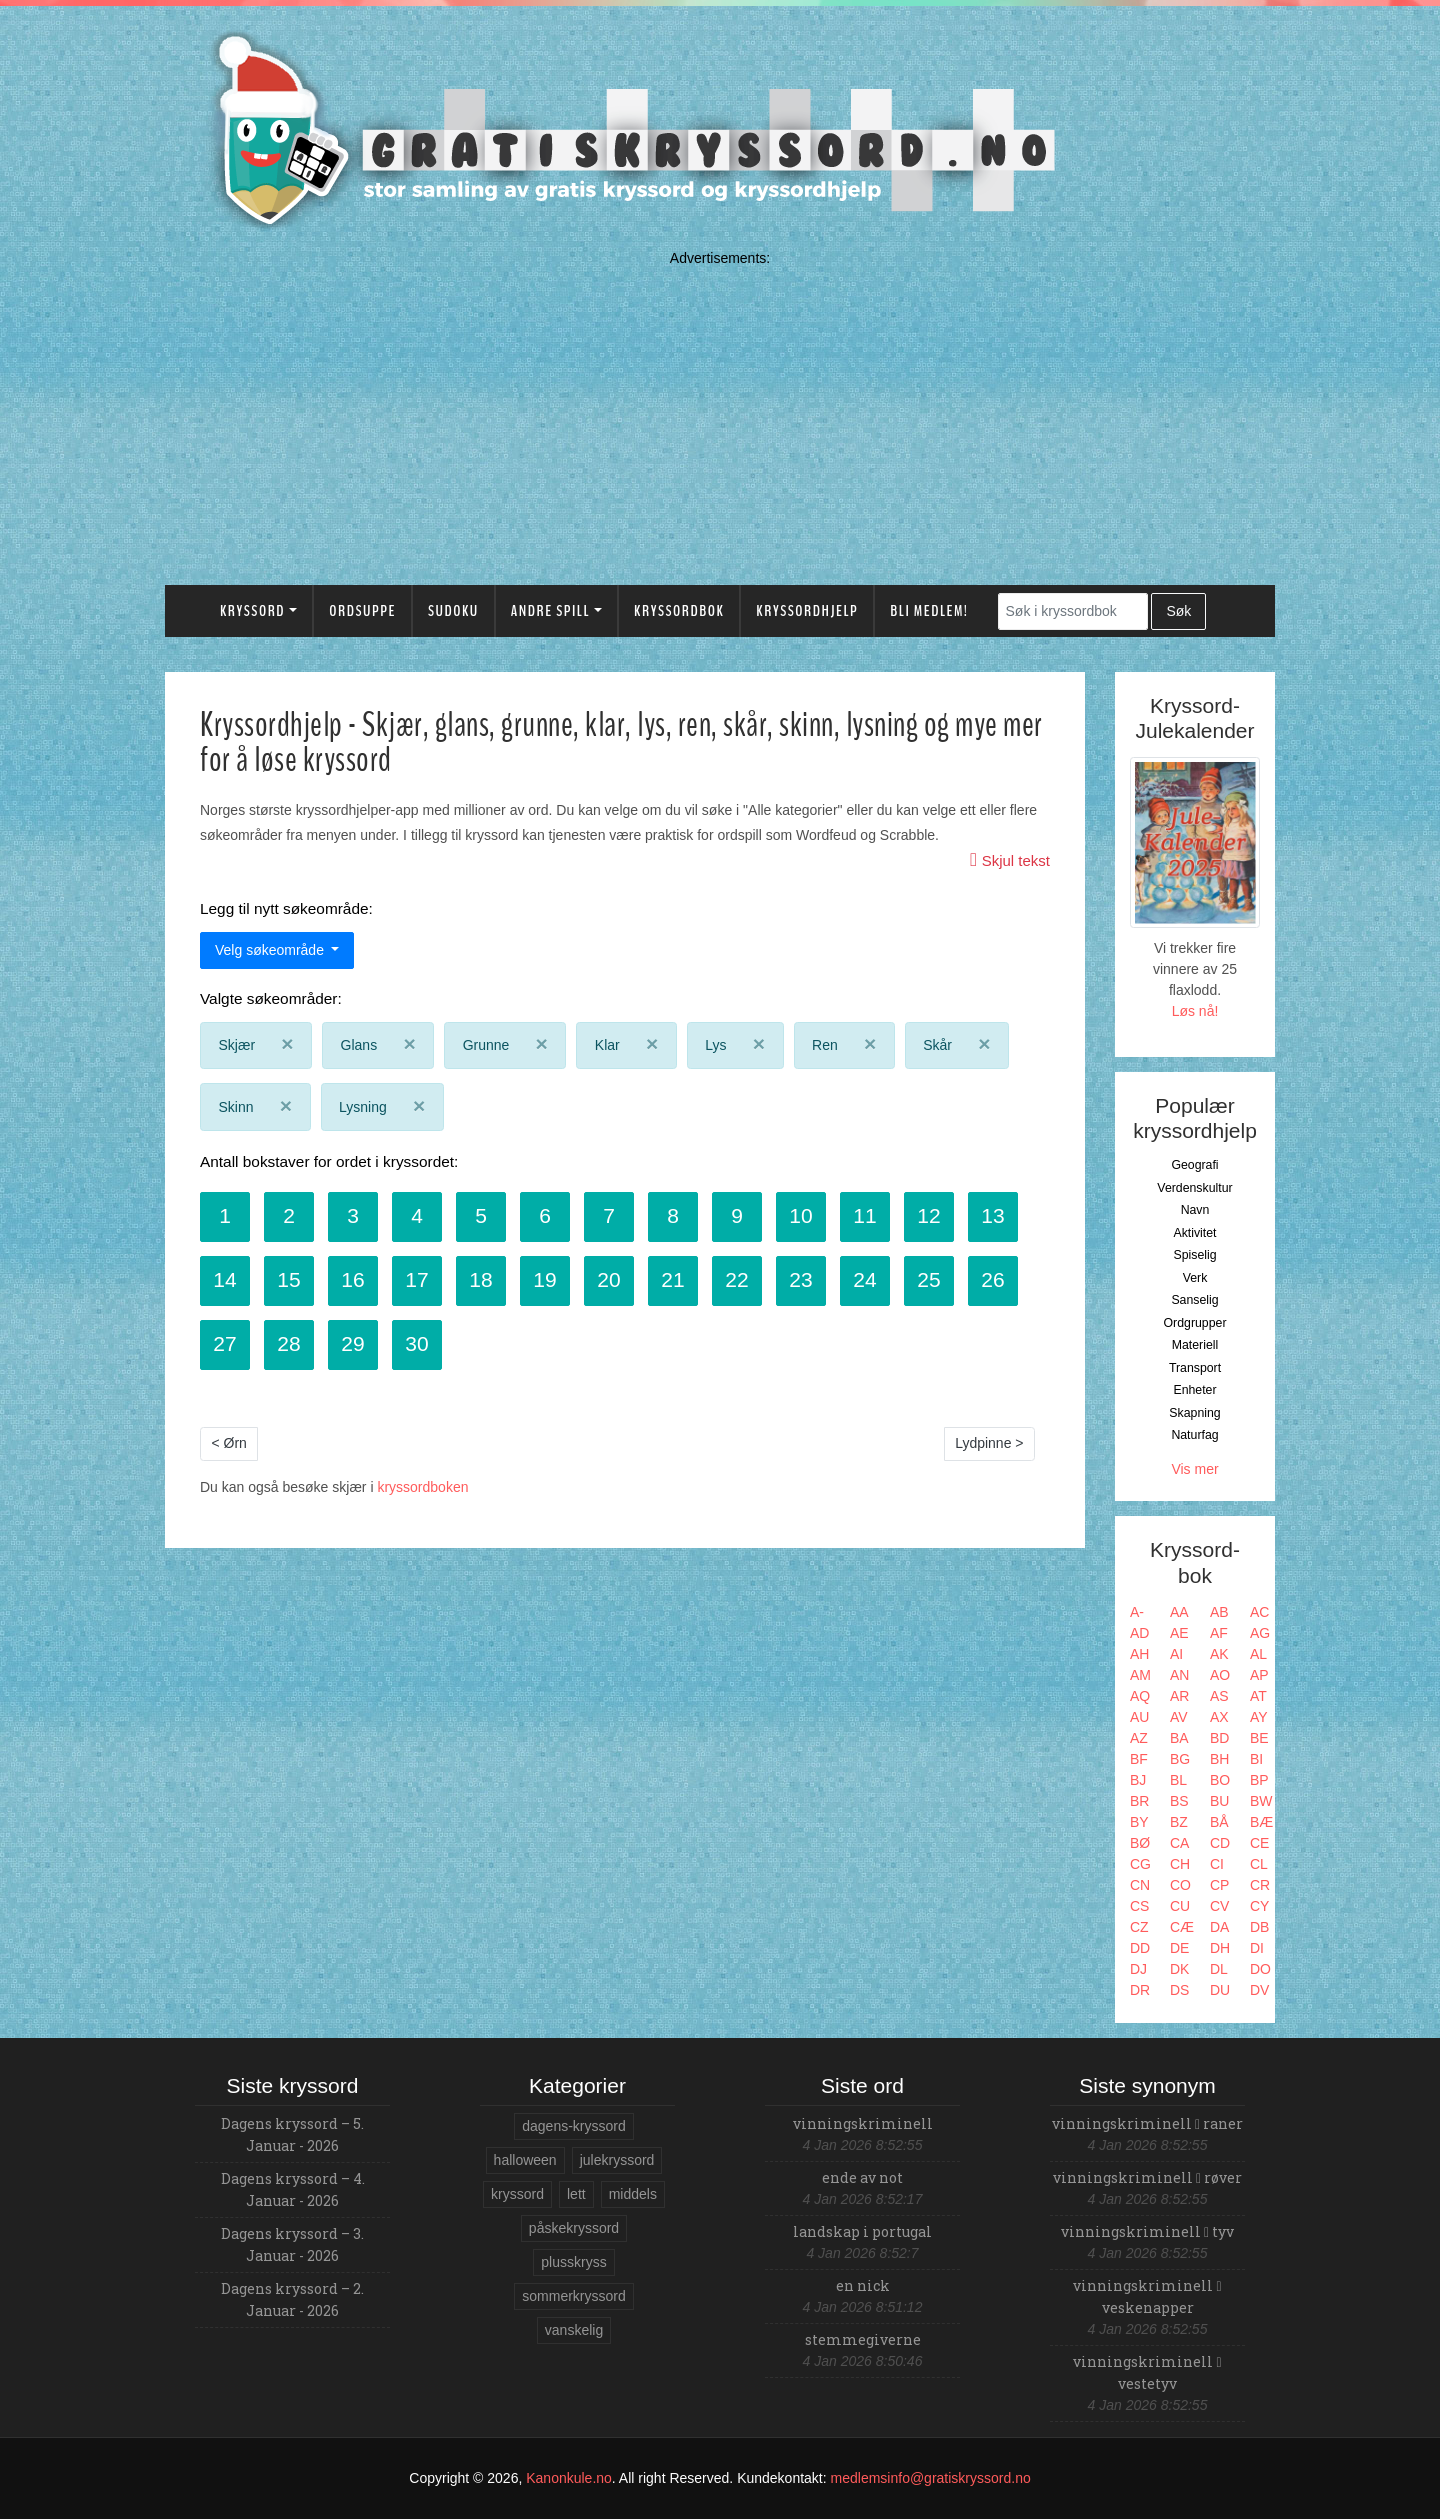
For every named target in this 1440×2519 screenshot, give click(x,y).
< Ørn (229, 1443)
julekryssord (617, 2160)
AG (1260, 1633)
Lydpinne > (989, 1443)
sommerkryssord (573, 2296)
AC (1259, 1612)
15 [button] (288, 1279)
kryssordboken (422, 1487)
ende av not (862, 2177)
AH (1139, 1654)
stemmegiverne (863, 2339)
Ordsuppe (362, 611)
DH (1220, 1948)
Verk (1195, 1278)
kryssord (517, 2194)
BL (1178, 1780)
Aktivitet (1194, 1233)
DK (1179, 1969)
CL (1259, 1864)
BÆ (1261, 1822)
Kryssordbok (679, 611)
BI (1256, 1759)
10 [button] (800, 1215)
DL (1219, 1969)
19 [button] (544, 1279)
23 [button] (800, 1279)
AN (1179, 1675)
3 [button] (353, 1215)
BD (1219, 1738)
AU (1139, 1717)
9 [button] (737, 1215)
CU (1180, 1906)
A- (1137, 1612)
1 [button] (225, 1215)
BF (1139, 1759)
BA (1179, 1738)
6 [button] (545, 1215)
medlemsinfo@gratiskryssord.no (931, 2478)
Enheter (1194, 1390)
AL (1258, 1654)
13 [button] (992, 1215)
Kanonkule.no (569, 2478)
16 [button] (352, 1279)
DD (1140, 1948)
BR (1139, 1801)
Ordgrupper (1195, 1323)
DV (1259, 1990)
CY (1259, 1906)
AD (1139, 1633)
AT (1258, 1696)
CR (1260, 1885)
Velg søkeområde (271, 950)
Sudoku (453, 611)
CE (1259, 1843)
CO (1180, 1885)
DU (1220, 1990)
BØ (1140, 1843)
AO (1220, 1675)
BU (1219, 1801)
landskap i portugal (862, 2231)
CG (1140, 1864)
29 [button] (352, 1343)
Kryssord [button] (252, 611)
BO (1220, 1780)
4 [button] (417, 1215)
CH (1180, 1864)
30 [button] (416, 1343)
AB (1219, 1612)
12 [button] (928, 1215)
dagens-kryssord (574, 2126)
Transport (1195, 1368)
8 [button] (673, 1215)
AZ (1139, 1738)
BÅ (1219, 1822)
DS (1179, 1990)
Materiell (1195, 1345)
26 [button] (992, 1279)
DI (1257, 1948)
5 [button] (481, 1215)
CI (1217, 1864)
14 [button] (224, 1279)
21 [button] (672, 1279)
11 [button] (864, 1215)
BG (1180, 1759)
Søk (1178, 611)
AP (1259, 1675)
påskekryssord (574, 2228)
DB (1259, 1927)
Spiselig (1194, 1255)
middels (633, 2194)
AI (1176, 1654)
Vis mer (1194, 1469)
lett (576, 2194)
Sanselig (1194, 1300)
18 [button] (480, 1279)
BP (1259, 1780)
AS (1219, 1696)
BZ (1179, 1822)
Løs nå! (1195, 1011)
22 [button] (736, 1279)
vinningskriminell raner (1147, 2123)
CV (1219, 1906)
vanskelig (574, 2330)
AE (1179, 1633)
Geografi (1194, 1165)
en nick (863, 2285)
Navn (1195, 1210)
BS (1179, 1801)
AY (1259, 1717)
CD (1220, 1843)
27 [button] (224, 1343)
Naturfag (1194, 1435)
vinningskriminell (863, 2123)
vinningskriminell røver (1147, 2177)
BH (1219, 1759)
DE (1179, 1948)
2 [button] (289, 1215)
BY (1139, 1822)
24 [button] (864, 1279)
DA (1219, 1927)
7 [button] (609, 1215)
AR (1179, 1696)
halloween (525, 2160)
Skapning (1194, 1413)
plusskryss (573, 2262)
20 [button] (608, 1279)
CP (1219, 1885)
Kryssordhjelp (807, 611)
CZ (1139, 1927)
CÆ (1182, 1927)
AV (1179, 1717)
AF (1219, 1633)
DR (1140, 1990)
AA (1179, 1612)
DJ (1138, 1969)
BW (1261, 1801)
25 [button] (928, 1279)
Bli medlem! (929, 611)
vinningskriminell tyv (1147, 2231)
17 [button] (416, 1279)
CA (1179, 1843)
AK (1219, 1654)
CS (1139, 1906)
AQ (1140, 1696)
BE (1259, 1738)
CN (1140, 1885)
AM (1140, 1675)
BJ (1138, 1780)
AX (1219, 1717)
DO (1260, 1969)
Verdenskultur (1194, 1188)
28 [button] (288, 1343)
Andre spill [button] (550, 611)
